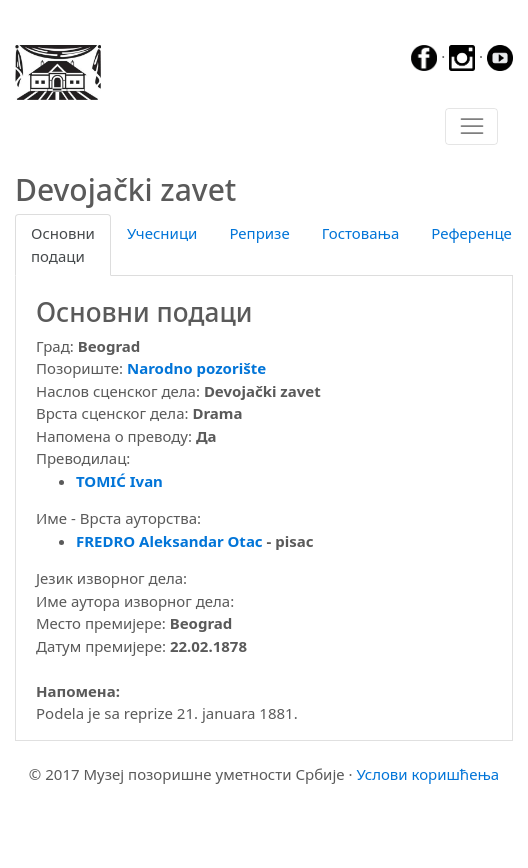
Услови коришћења (427, 774)
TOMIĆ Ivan (119, 481)
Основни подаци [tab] (63, 244)
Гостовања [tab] (361, 233)
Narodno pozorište (196, 368)
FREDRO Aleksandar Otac (169, 541)
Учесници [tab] (162, 233)
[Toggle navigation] (471, 127)
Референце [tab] (471, 233)
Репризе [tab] (259, 233)
